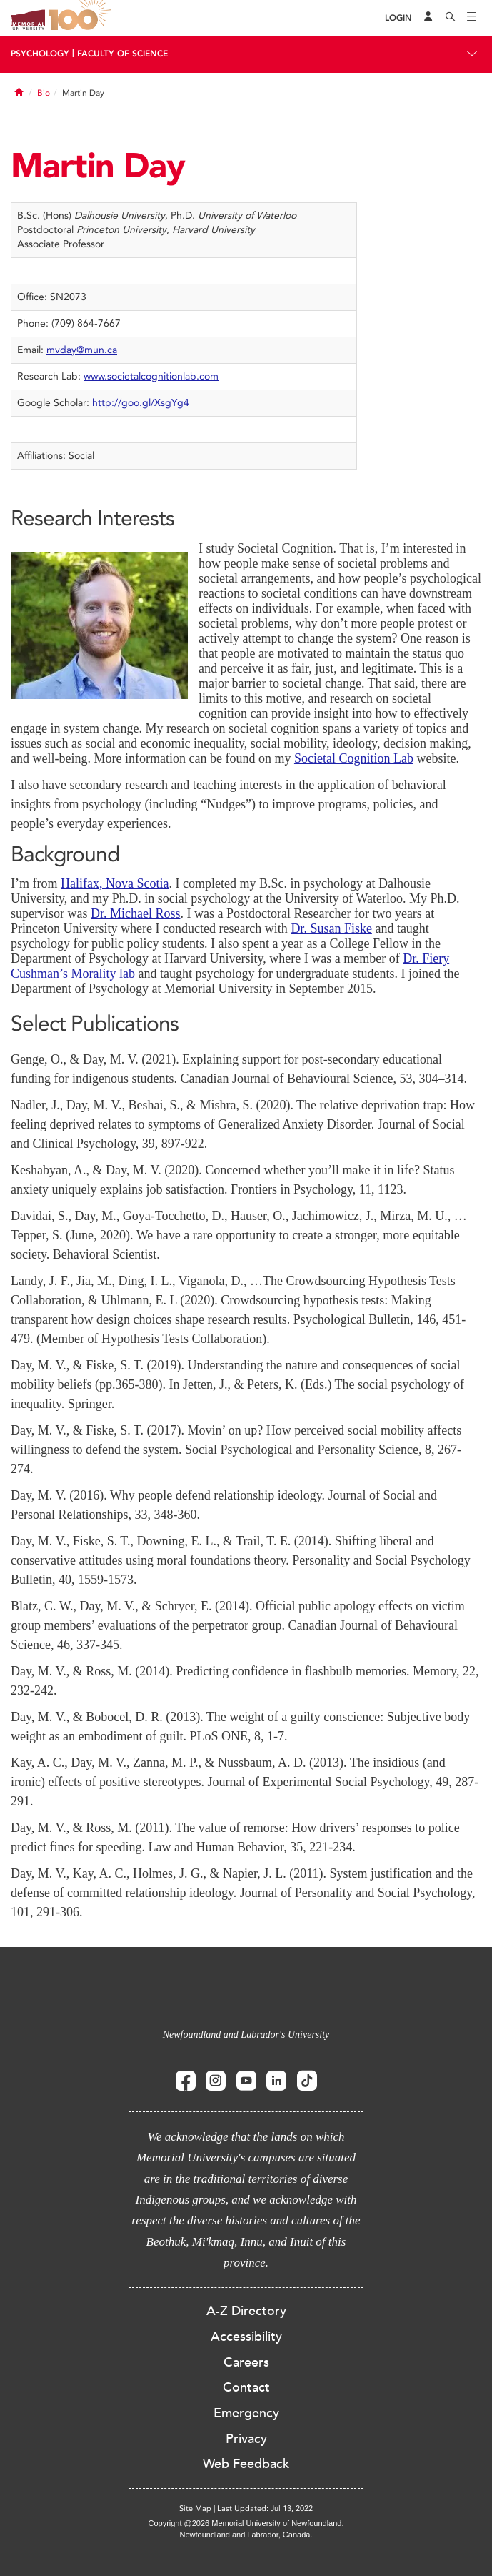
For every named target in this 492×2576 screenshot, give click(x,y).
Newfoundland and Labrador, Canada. (246, 2534)
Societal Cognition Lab (353, 758)
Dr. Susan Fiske (331, 928)
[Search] (450, 18)
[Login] (398, 18)
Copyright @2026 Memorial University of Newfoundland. (245, 2523)
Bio (43, 93)
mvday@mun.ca (81, 350)
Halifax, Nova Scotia (115, 883)
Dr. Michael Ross (136, 913)
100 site (82, 18)
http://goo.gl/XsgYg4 (140, 403)
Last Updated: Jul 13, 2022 (265, 2508)
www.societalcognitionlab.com (151, 376)
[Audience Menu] (428, 18)
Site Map (195, 2508)
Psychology (40, 54)
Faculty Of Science (122, 54)
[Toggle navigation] (472, 17)
